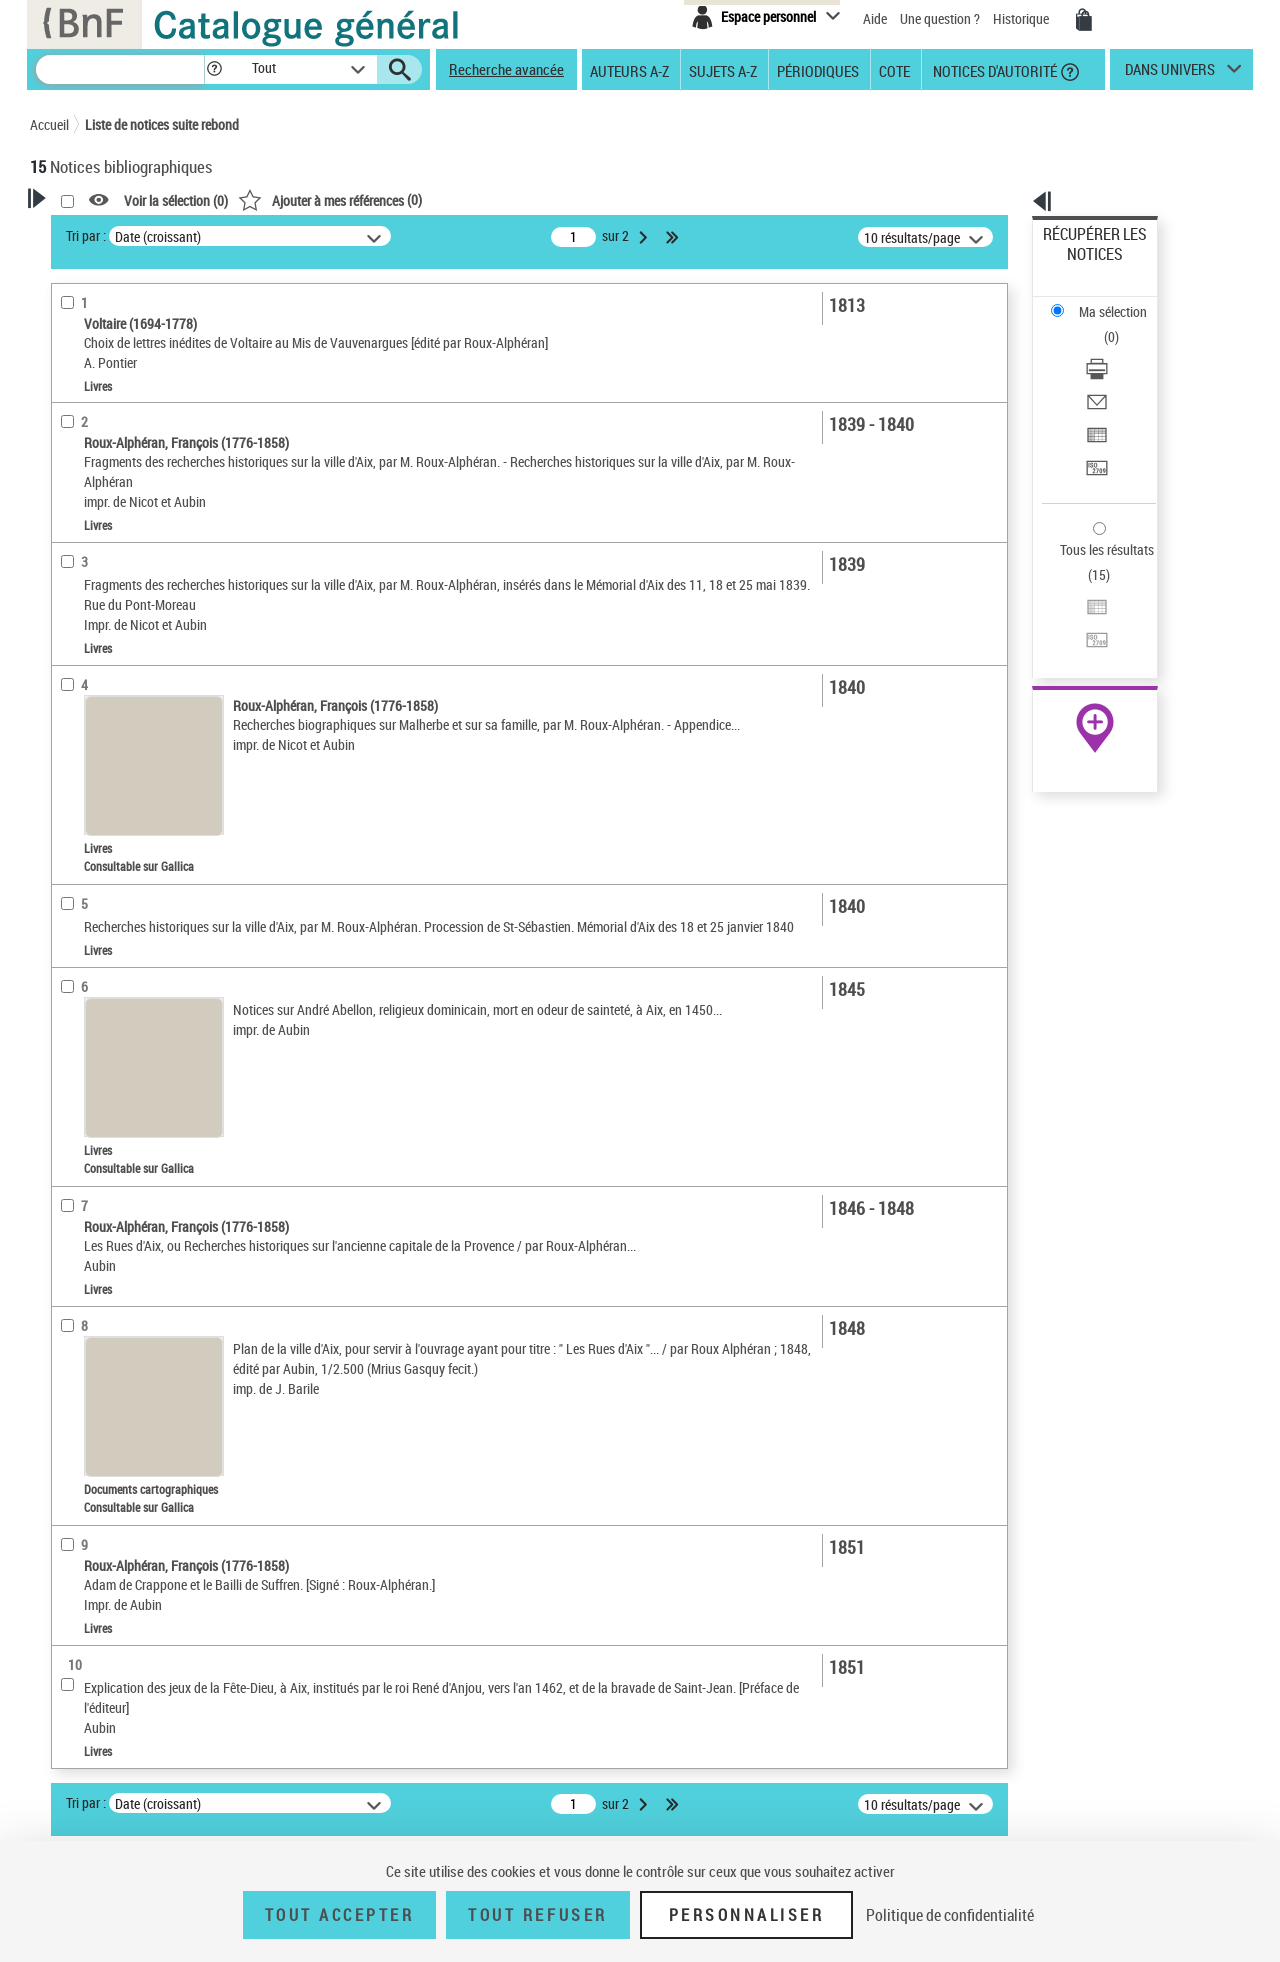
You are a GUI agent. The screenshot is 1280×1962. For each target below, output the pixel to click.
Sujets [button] (70, 803)
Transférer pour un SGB (1110, 372)
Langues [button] (76, 736)
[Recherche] (120, 69)
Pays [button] (65, 936)
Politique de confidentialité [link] (950, 1915)
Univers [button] (73, 869)
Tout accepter (340, 1915)
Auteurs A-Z (629, 70)
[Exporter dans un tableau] (1122, 349)
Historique (1022, 18)
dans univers (1170, 74)
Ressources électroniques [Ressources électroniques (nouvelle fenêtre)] (1084, 633)
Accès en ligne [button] (94, 545)
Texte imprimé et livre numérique (148, 608)
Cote (894, 70)
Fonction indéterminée (119, 514)
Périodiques (818, 70)
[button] (214, 69)
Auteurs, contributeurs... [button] (126, 703)
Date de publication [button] (110, 769)
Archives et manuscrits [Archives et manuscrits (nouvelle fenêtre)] (1077, 611)
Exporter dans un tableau (1116, 348)
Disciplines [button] (84, 903)
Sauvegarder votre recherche (155, 329)
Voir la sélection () (433, 200)
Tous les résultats (1094, 427)
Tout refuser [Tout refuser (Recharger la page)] (537, 1915)
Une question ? (940, 18)
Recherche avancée (506, 69)
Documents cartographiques (135, 638)
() (587, 199)
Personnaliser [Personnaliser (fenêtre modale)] (747, 1915)
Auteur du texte (103, 454)
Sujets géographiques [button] (118, 836)
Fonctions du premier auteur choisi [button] (138, 413)
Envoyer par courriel (1101, 324)
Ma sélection (1081, 265)
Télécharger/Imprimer (1105, 300)
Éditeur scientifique (110, 484)
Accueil (49, 124)
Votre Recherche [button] (112, 232)
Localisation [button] (88, 669)
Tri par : (343, 235)
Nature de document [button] (113, 578)
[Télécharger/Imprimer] (1122, 301)
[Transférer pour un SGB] (1122, 373)
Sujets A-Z (723, 70)
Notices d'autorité (993, 70)
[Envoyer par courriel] (1122, 325)
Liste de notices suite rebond (162, 124)
